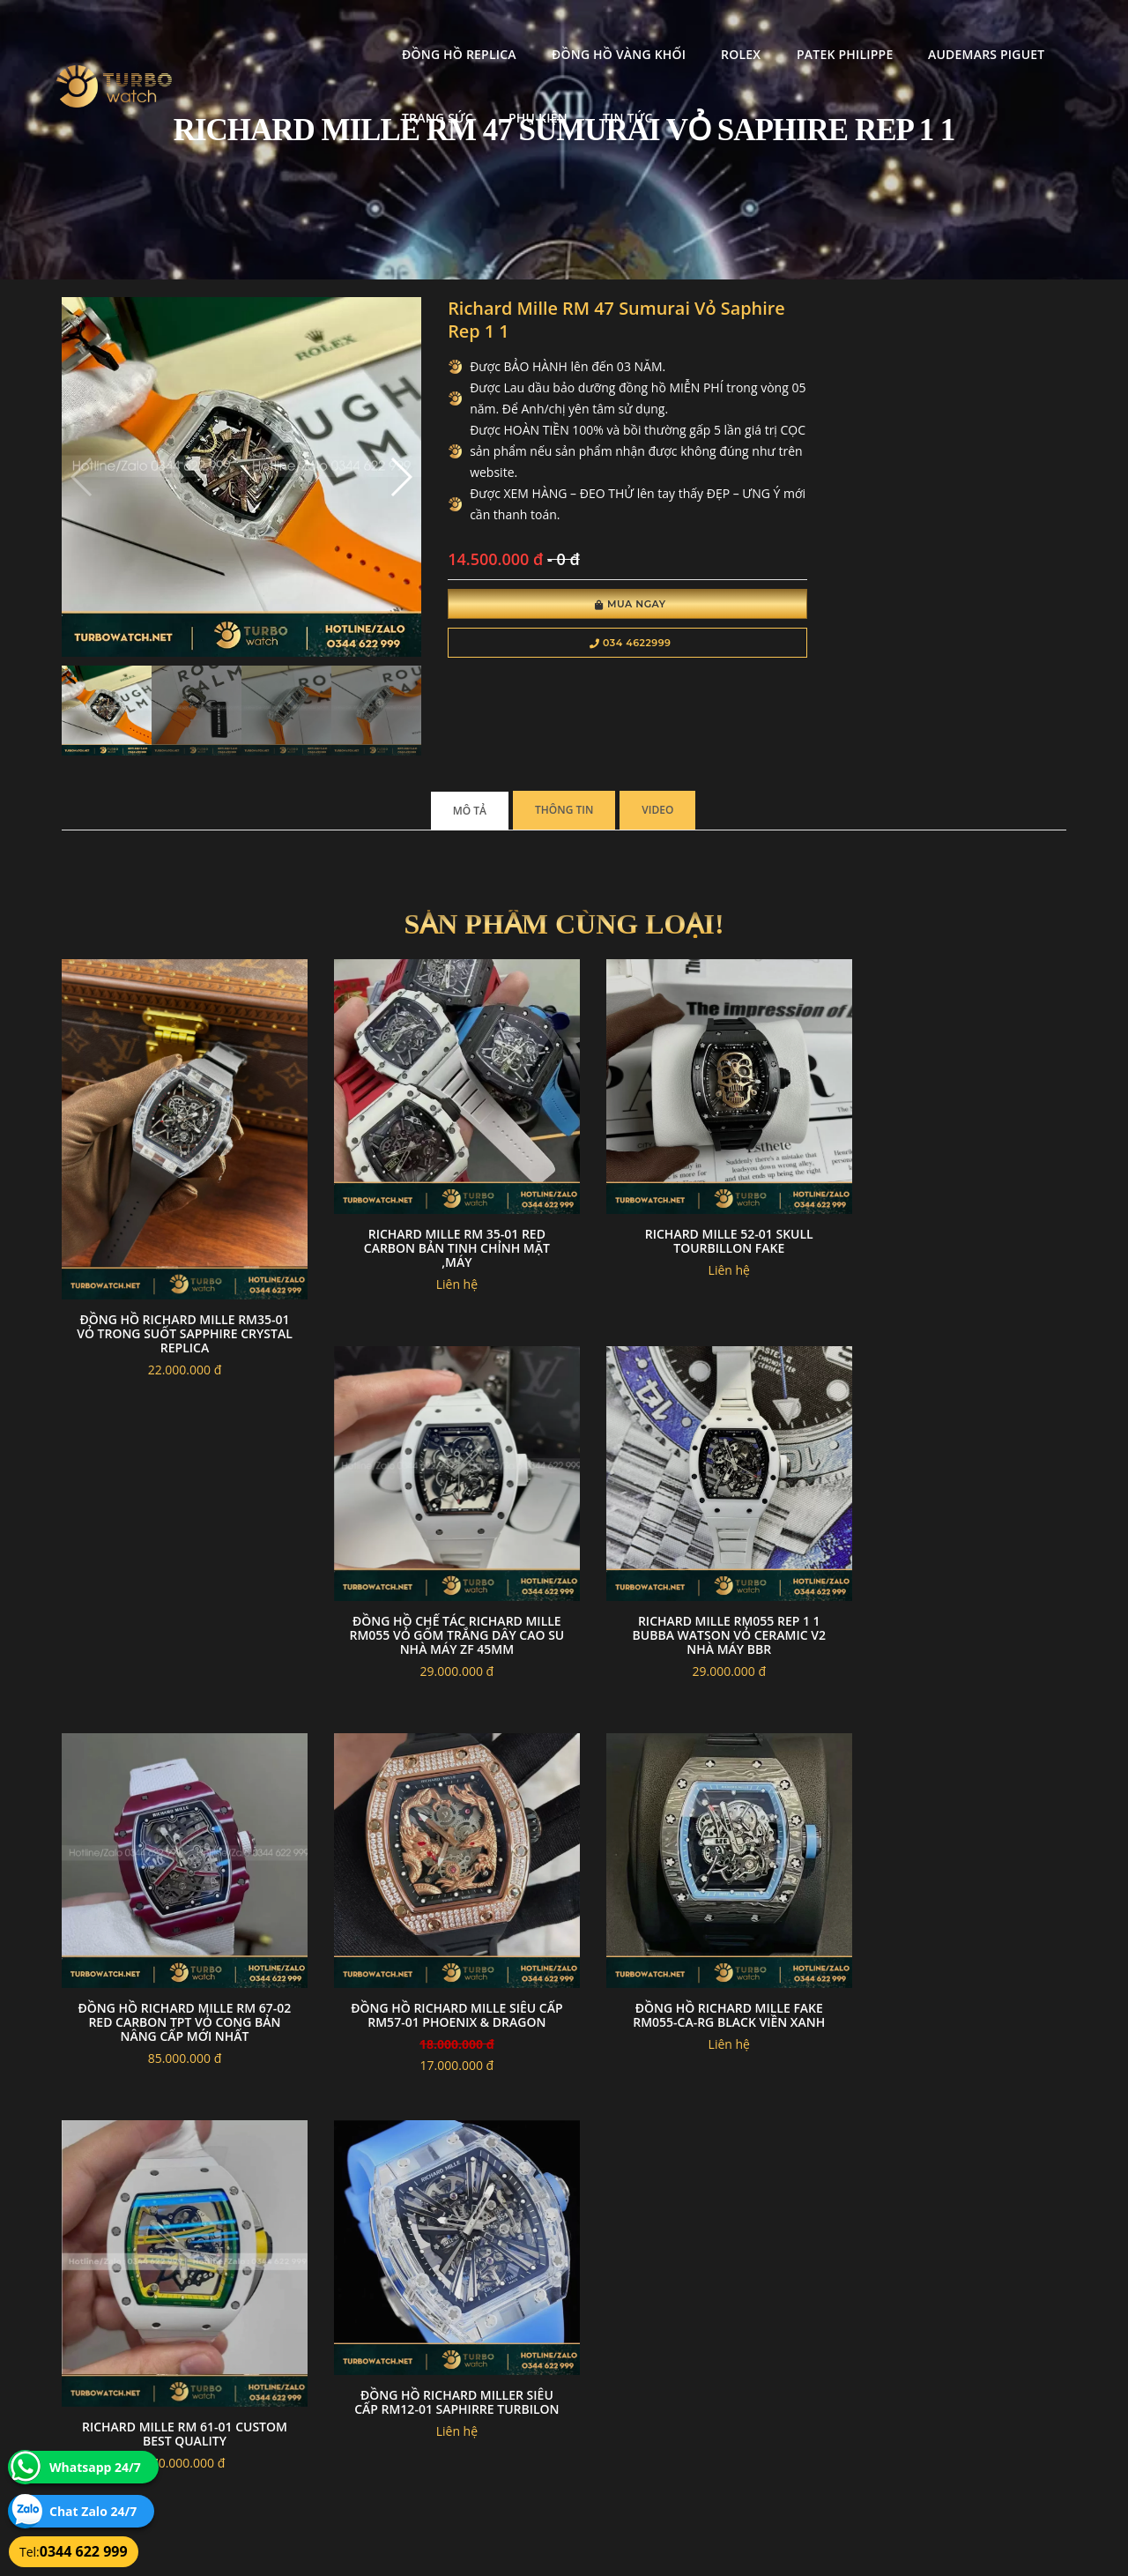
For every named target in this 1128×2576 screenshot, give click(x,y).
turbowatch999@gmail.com (161, 2416)
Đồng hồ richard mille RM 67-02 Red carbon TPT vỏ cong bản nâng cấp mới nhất (692, 1574)
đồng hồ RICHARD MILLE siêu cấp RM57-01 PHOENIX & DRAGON (951, 1567)
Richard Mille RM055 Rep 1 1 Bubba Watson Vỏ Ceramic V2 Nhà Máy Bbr (434, 1574)
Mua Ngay (588, 606)
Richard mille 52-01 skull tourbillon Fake (693, 1195)
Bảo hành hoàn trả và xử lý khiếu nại (697, 2354)
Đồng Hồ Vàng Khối (450, 31)
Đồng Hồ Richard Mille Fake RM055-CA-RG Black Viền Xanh (177, 1940)
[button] (372, 465)
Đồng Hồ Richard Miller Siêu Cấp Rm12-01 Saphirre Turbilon (692, 1940)
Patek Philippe (676, 31)
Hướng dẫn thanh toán (461, 2375)
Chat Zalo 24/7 (93, 2511)
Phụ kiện (263, 94)
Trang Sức (947, 31)
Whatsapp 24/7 (95, 2467)
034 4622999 (588, 645)
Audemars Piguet (818, 31)
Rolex (573, 31)
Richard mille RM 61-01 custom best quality (435, 1970)
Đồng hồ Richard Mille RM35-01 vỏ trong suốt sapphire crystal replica (177, 1282)
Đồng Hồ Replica (291, 31)
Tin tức (353, 94)
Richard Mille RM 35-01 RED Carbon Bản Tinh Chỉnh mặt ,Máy (435, 1202)
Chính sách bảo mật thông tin (477, 2354)
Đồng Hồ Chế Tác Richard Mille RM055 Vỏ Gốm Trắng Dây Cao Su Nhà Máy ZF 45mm (950, 1202)
